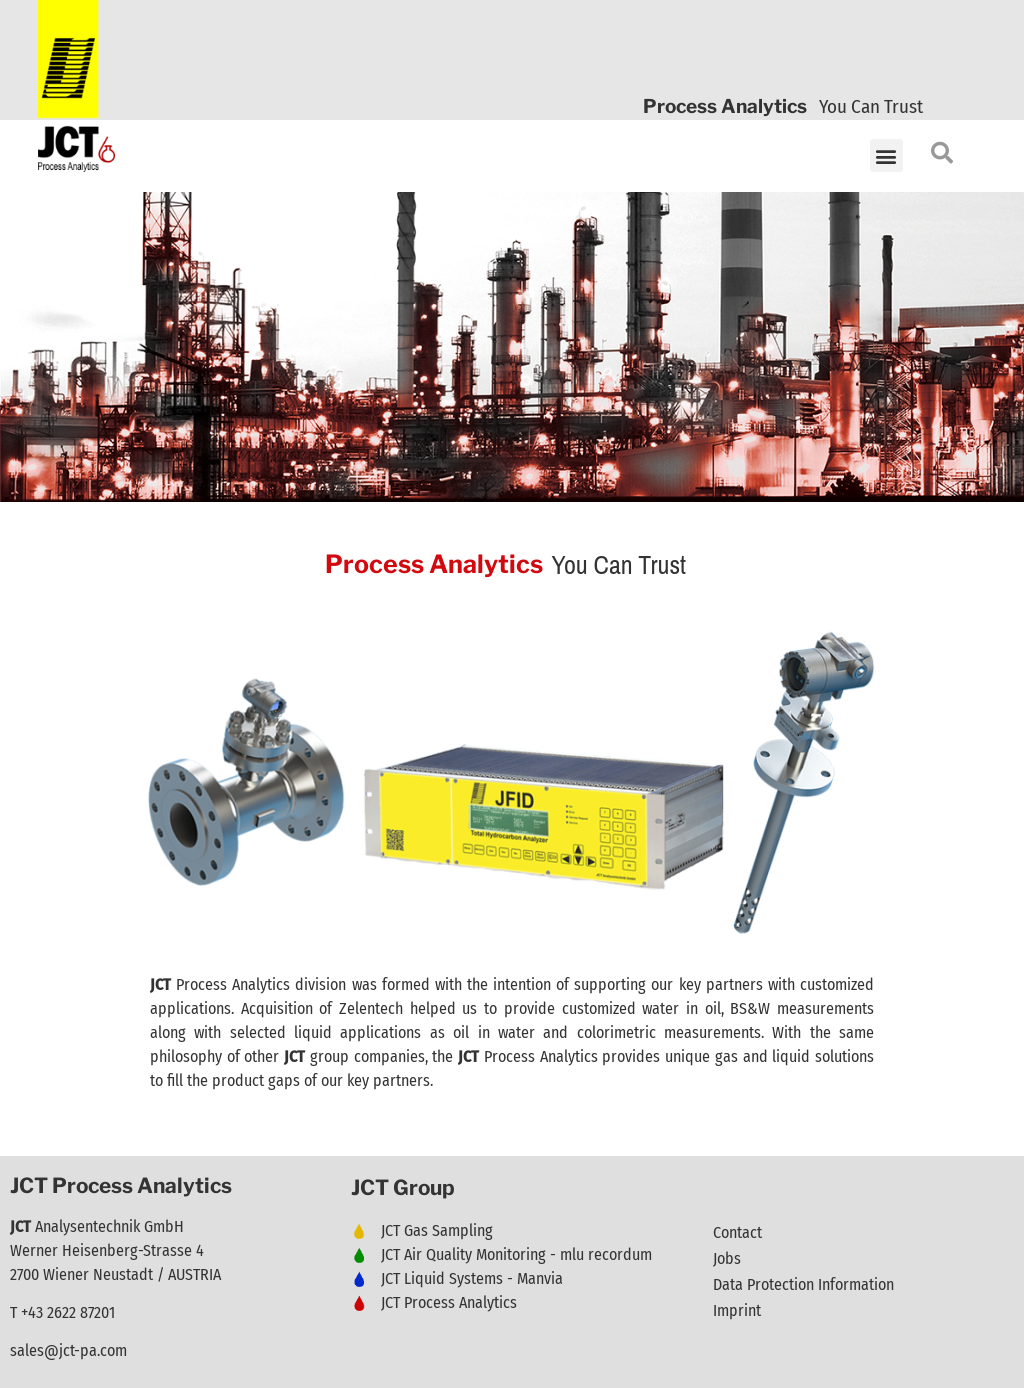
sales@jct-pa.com (68, 1350)
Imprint (737, 1310)
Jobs (727, 1258)
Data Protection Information (803, 1284)
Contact (737, 1232)
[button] (886, 155)
